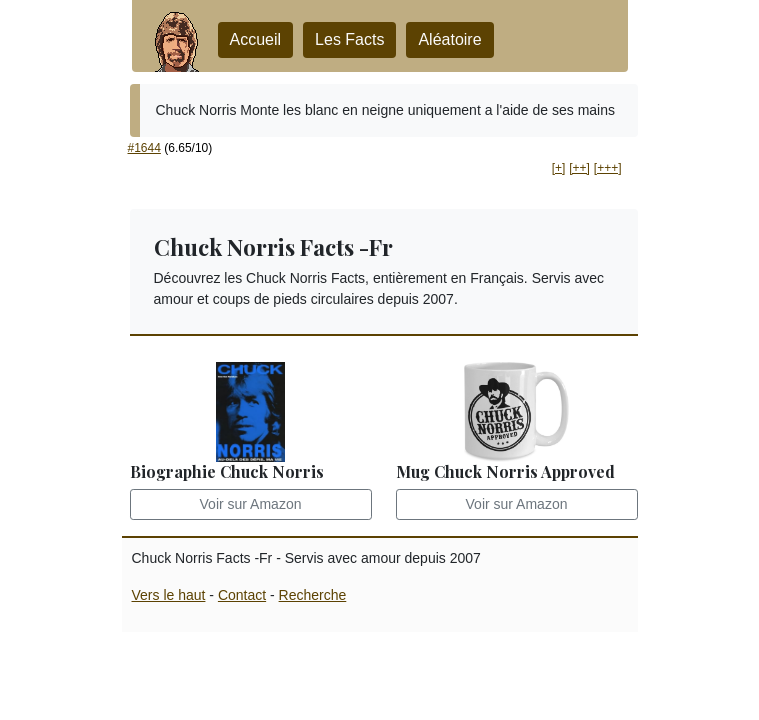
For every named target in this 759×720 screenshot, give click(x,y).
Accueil (256, 39)
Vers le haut (169, 595)
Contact (242, 595)
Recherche (313, 595)
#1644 (144, 148)
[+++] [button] (608, 168)
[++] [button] (579, 168)
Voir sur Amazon (251, 504)
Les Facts (349, 39)
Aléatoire (449, 39)
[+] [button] (559, 168)
